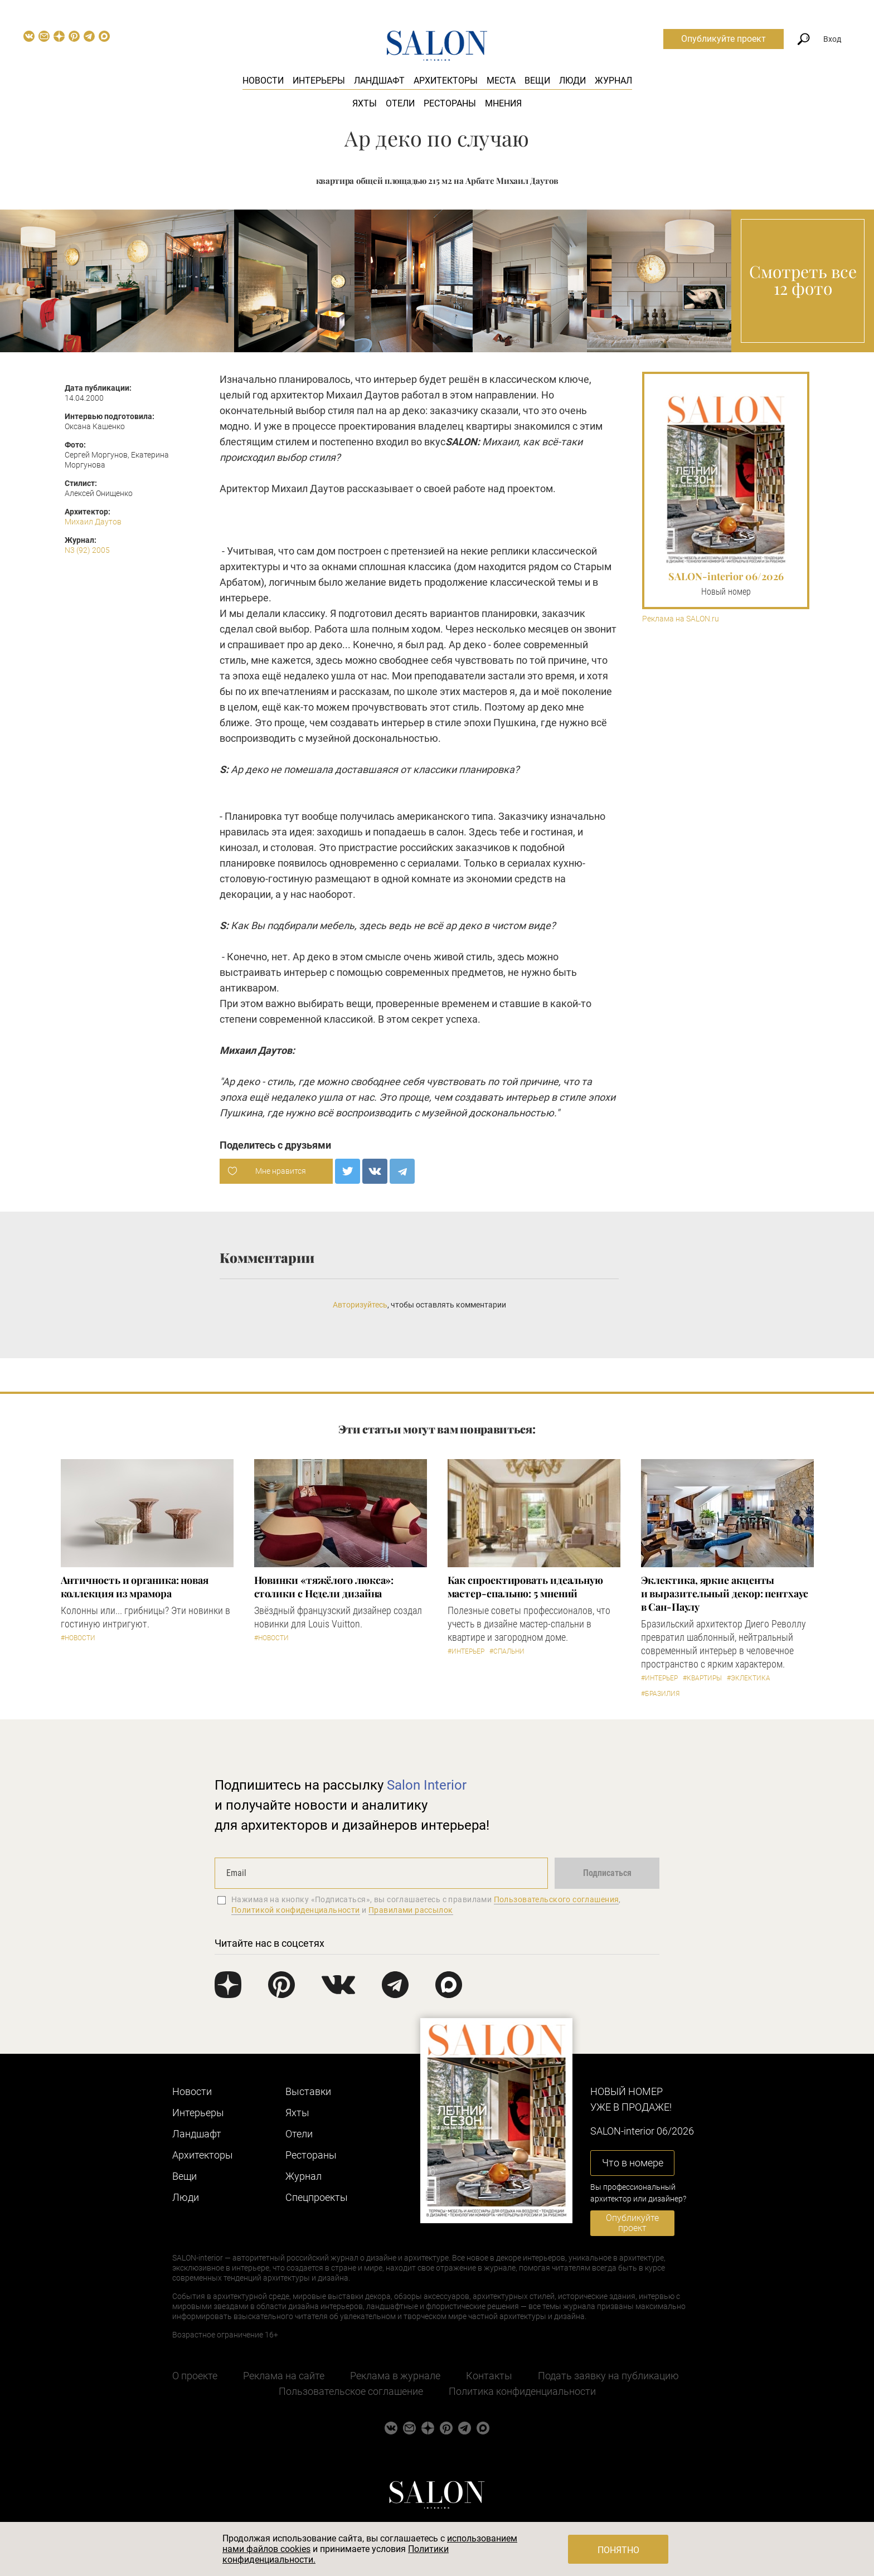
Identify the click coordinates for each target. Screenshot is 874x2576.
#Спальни (507, 1651)
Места (501, 80)
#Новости (78, 1638)
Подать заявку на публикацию (608, 2375)
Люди (572, 80)
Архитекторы (446, 80)
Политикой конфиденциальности (295, 1910)
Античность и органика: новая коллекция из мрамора (134, 1586)
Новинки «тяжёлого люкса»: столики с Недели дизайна (324, 1586)
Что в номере (632, 2163)
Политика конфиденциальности (522, 2391)
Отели (400, 103)
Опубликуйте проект (723, 38)
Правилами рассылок (410, 1910)
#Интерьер (466, 1651)
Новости (263, 80)
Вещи (537, 80)
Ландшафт (379, 80)
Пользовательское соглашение (351, 2391)
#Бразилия (660, 1693)
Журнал (613, 80)
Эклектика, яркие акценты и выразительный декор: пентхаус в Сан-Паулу (724, 1593)
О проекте (194, 2375)
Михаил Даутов (93, 521)
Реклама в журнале (395, 2375)
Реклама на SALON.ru (680, 619)
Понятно (618, 2550)
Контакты (489, 2375)
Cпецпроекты (316, 2197)
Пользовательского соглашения (556, 1899)
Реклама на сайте (283, 2375)
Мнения (503, 103)
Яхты (364, 103)
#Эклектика (748, 1678)
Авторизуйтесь (360, 1304)
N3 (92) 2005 (87, 550)
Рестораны (450, 103)
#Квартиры (702, 1678)
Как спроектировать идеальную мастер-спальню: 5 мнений (525, 1586)
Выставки (308, 2091)
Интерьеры (319, 80)
